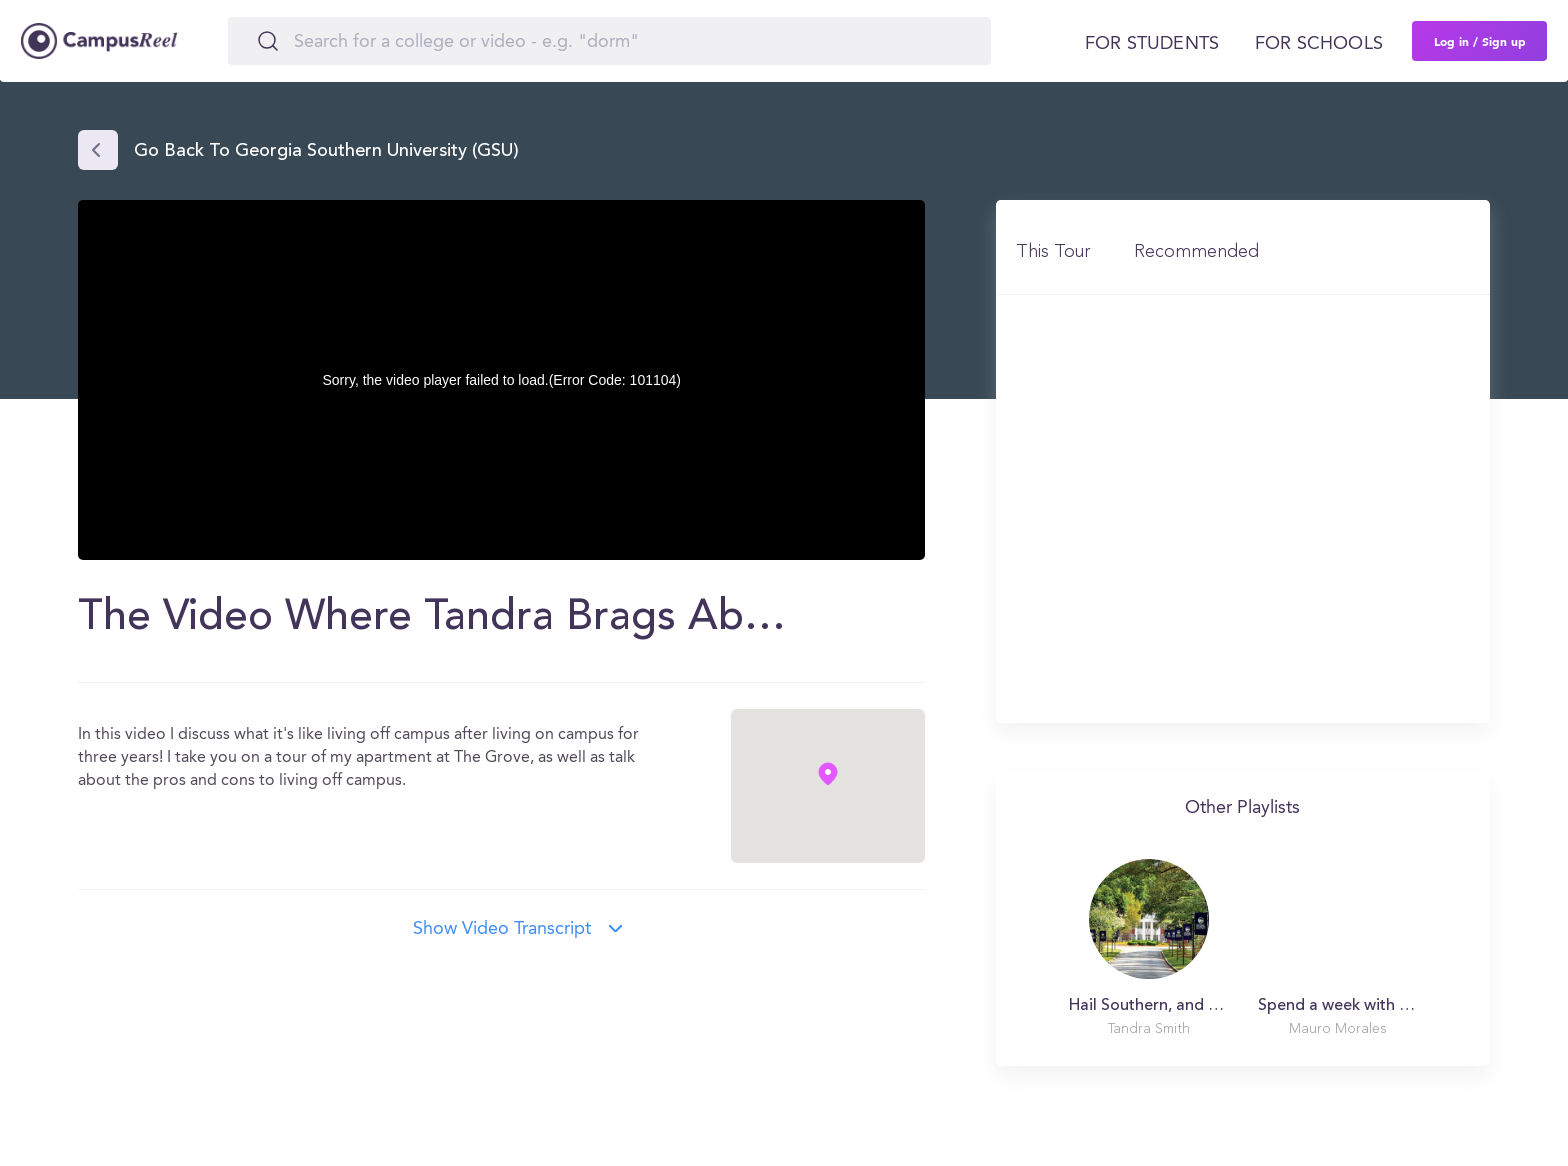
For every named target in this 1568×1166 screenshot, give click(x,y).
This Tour (1053, 252)
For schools (1319, 44)
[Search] (609, 41)
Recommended (1196, 252)
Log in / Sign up (1480, 41)
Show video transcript (502, 929)
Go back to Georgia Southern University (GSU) (326, 152)
